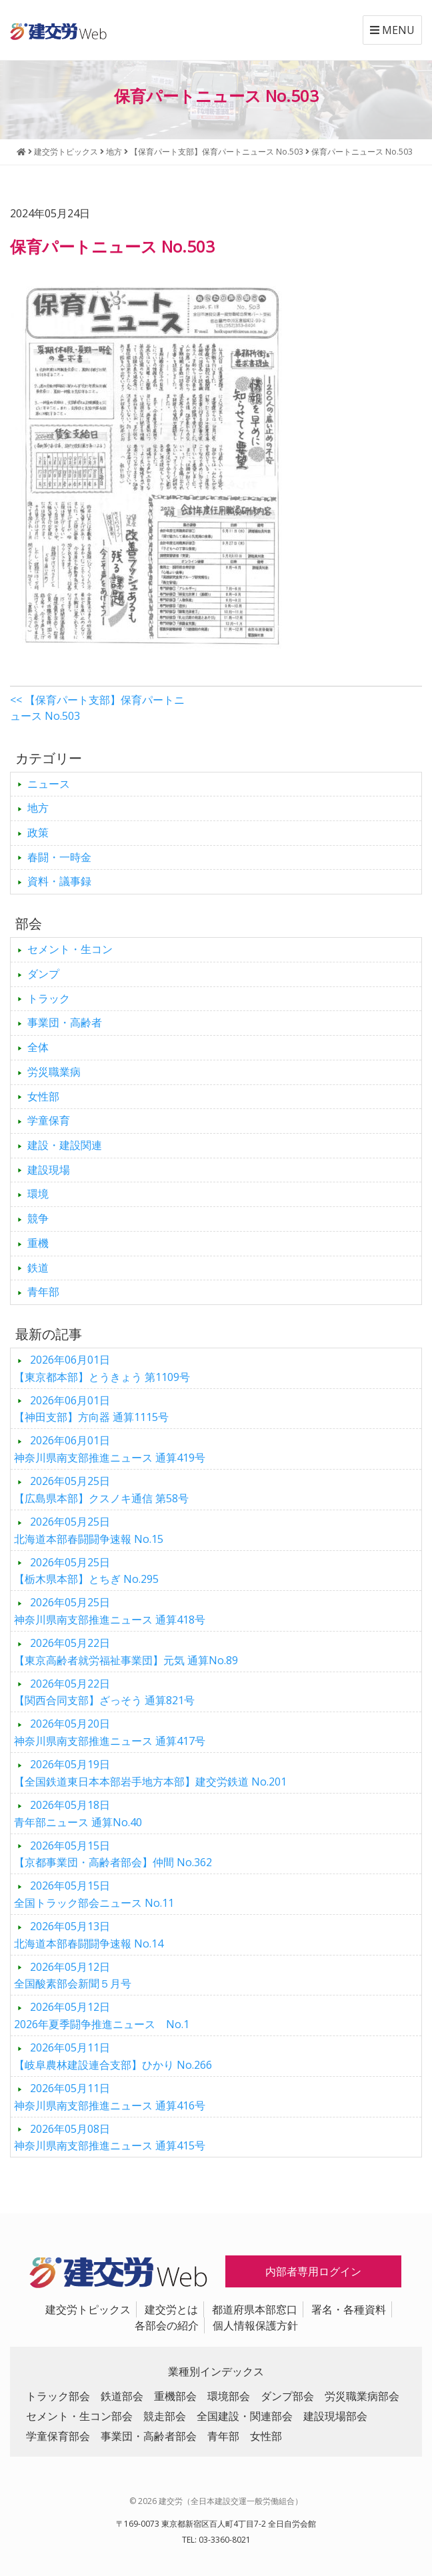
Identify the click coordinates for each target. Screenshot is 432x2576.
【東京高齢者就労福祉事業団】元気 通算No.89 (126, 1652)
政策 (38, 832)
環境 (38, 1193)
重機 (38, 1243)
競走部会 (164, 2416)
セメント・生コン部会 (79, 2416)
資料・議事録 (59, 881)
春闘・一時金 (59, 857)
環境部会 (228, 2396)
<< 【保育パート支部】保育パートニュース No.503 (97, 707)
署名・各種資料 (348, 2309)
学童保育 (48, 1120)
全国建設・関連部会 (245, 2416)
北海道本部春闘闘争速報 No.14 (88, 1935)
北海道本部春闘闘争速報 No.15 (88, 1530)
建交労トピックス (88, 2309)
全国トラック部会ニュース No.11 (94, 1894)
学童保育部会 (58, 2436)
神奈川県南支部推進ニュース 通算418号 (109, 1611)
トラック (48, 998)
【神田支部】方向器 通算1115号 (91, 1409)
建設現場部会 (335, 2416)
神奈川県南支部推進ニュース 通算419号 (109, 1449)
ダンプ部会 (287, 2396)
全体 (38, 1047)
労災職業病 (54, 1071)
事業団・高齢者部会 (149, 2436)
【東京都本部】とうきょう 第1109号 (102, 1368)
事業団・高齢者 (64, 1022)
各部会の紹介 (167, 2325)
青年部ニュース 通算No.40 (78, 1814)
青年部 (43, 1291)
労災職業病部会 (362, 2396)
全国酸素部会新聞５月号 (72, 1975)
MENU (392, 30)
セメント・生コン (70, 949)
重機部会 (175, 2396)
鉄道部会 (122, 2396)
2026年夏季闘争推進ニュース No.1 (101, 2015)
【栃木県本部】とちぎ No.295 (86, 1571)
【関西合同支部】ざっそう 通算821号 (104, 1692)
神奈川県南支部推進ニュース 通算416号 (109, 2097)
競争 (38, 1218)
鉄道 (38, 1267)
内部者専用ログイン (313, 2271)
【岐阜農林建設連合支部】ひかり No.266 (113, 2056)
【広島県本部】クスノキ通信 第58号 (101, 1490)
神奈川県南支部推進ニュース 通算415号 (109, 2137)
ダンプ (43, 973)
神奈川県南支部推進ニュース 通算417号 (109, 1732)
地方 (38, 807)
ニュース (48, 783)
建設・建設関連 (64, 1145)
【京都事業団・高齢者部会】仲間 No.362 (113, 1854)
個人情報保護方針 (255, 2325)
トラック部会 (58, 2396)
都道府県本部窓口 (254, 2309)
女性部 (43, 1096)
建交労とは (171, 2309)
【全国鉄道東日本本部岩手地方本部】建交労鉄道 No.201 (150, 1773)
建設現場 (48, 1169)
